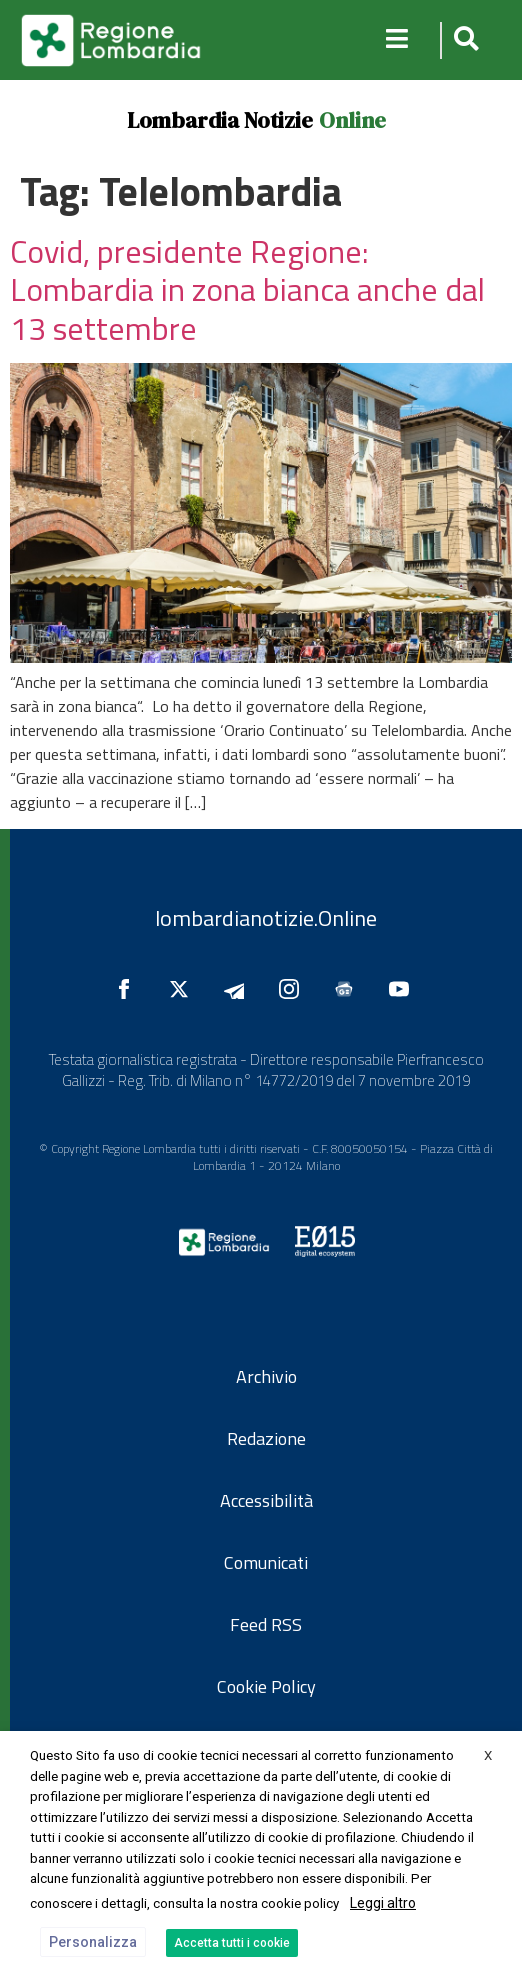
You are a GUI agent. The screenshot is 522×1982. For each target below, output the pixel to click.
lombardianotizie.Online (266, 918)
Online (352, 120)
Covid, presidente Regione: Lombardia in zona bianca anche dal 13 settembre (247, 289)
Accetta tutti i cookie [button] (232, 1943)
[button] (463, 40)
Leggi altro (383, 1903)
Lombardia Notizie (220, 120)
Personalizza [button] (93, 1942)
